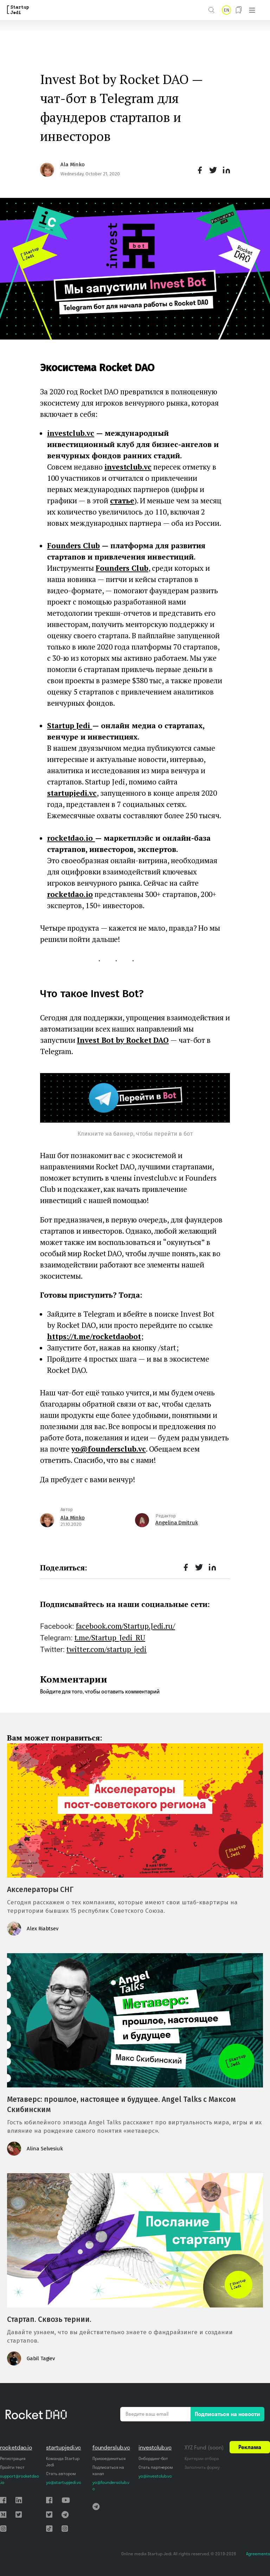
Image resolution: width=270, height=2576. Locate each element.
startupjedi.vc (72, 793)
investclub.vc (128, 467)
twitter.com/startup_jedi (106, 1649)
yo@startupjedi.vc (63, 2482)
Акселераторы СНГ (40, 1889)
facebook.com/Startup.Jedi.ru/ (125, 1626)
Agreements (258, 2553)
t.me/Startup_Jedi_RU (110, 1637)
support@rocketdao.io (19, 2479)
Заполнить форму (202, 2467)
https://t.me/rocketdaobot (94, 1336)
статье (122, 500)
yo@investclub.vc (155, 2476)
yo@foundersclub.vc (108, 1449)
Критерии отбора (202, 2458)
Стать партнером (156, 2467)
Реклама (249, 2447)
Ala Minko (72, 164)
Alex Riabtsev (42, 1928)
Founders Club (122, 568)
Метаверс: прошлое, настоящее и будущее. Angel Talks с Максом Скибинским (121, 2104)
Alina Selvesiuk (45, 2148)
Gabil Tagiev (41, 2358)
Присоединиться (109, 2458)
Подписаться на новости (227, 2413)
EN (226, 10)
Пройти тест (12, 2467)
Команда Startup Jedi (62, 2461)
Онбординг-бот (153, 2458)
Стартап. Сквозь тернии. (49, 2319)
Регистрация (12, 2458)
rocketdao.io (70, 894)
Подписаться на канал (108, 2470)
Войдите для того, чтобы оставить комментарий (100, 1691)
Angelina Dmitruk (176, 1522)
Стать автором (61, 2473)
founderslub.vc (111, 2447)
